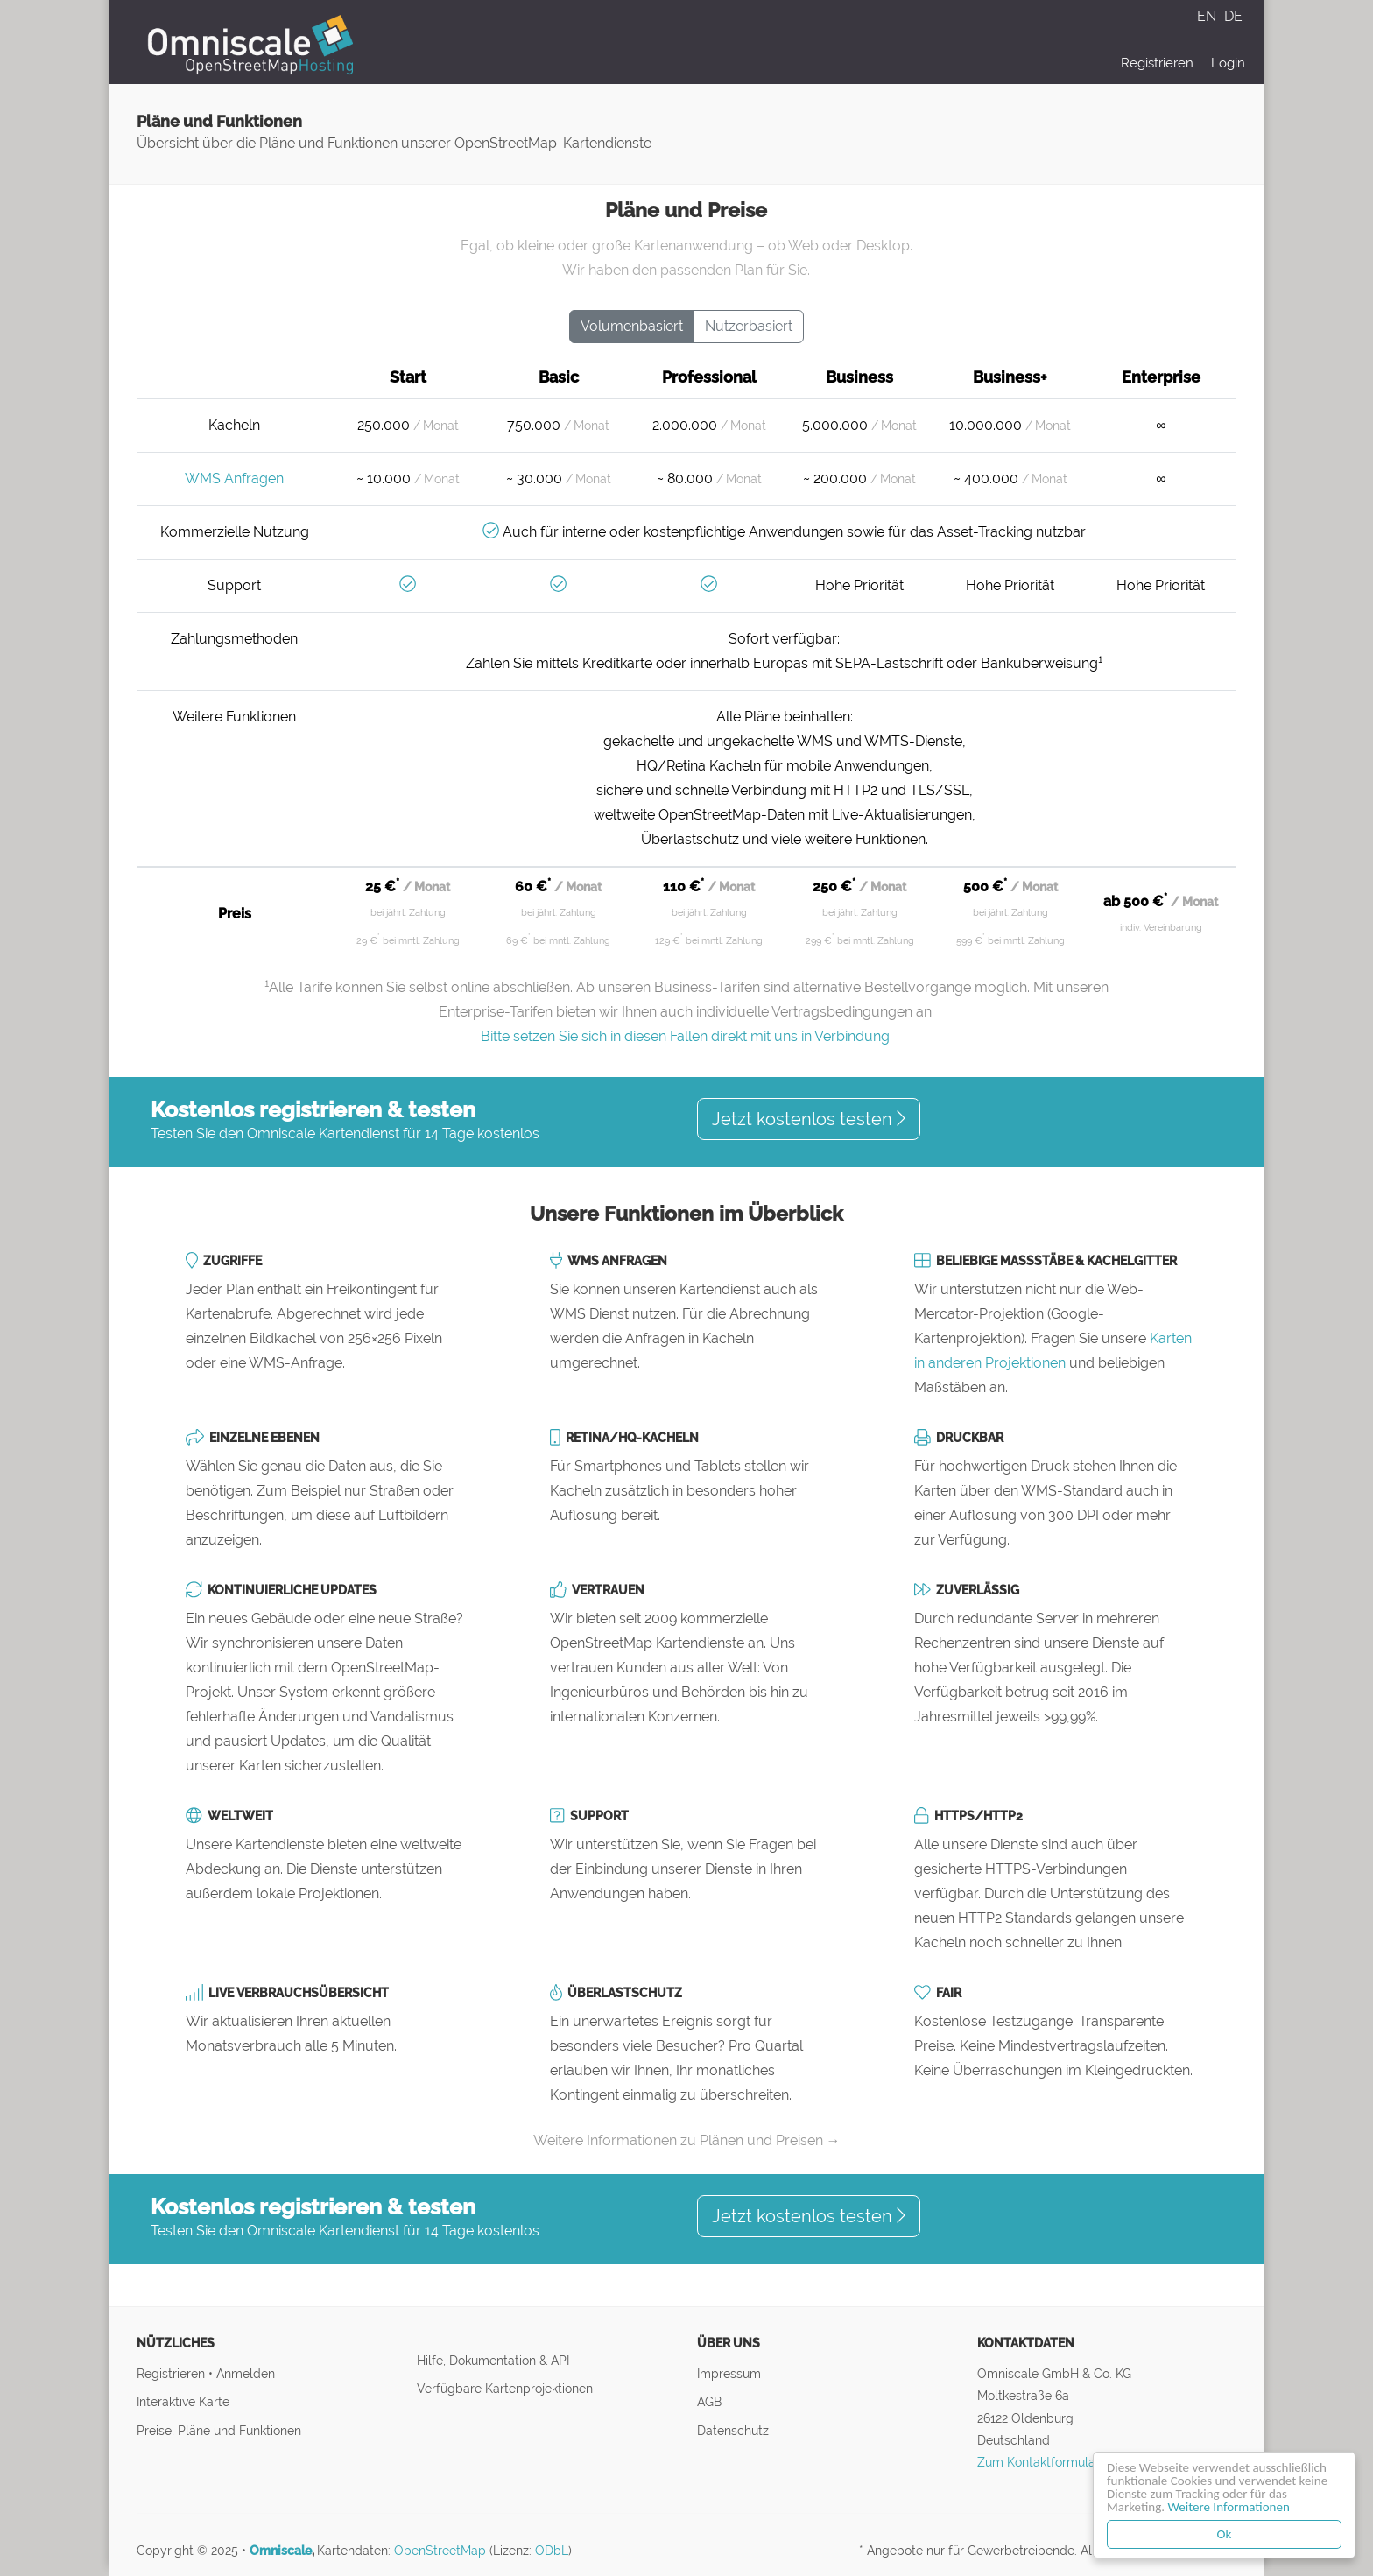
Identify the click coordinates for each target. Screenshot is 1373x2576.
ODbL (551, 2551)
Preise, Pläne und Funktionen (219, 2430)
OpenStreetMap (440, 2551)
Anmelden (245, 2373)
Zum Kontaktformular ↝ (1045, 2461)
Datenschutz (733, 2430)
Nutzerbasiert (748, 326)
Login (1228, 63)
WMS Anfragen (234, 478)
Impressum (729, 2373)
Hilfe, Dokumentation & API (493, 2360)
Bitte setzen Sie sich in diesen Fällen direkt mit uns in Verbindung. (686, 1036)
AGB (709, 2401)
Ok (1224, 2534)
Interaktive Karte (183, 2401)
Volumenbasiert (632, 326)
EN (1208, 16)
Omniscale (281, 2551)
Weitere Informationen (1229, 2507)
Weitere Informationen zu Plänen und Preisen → (687, 2140)
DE (1233, 16)
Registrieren (1157, 63)
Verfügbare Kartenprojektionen (505, 2388)
